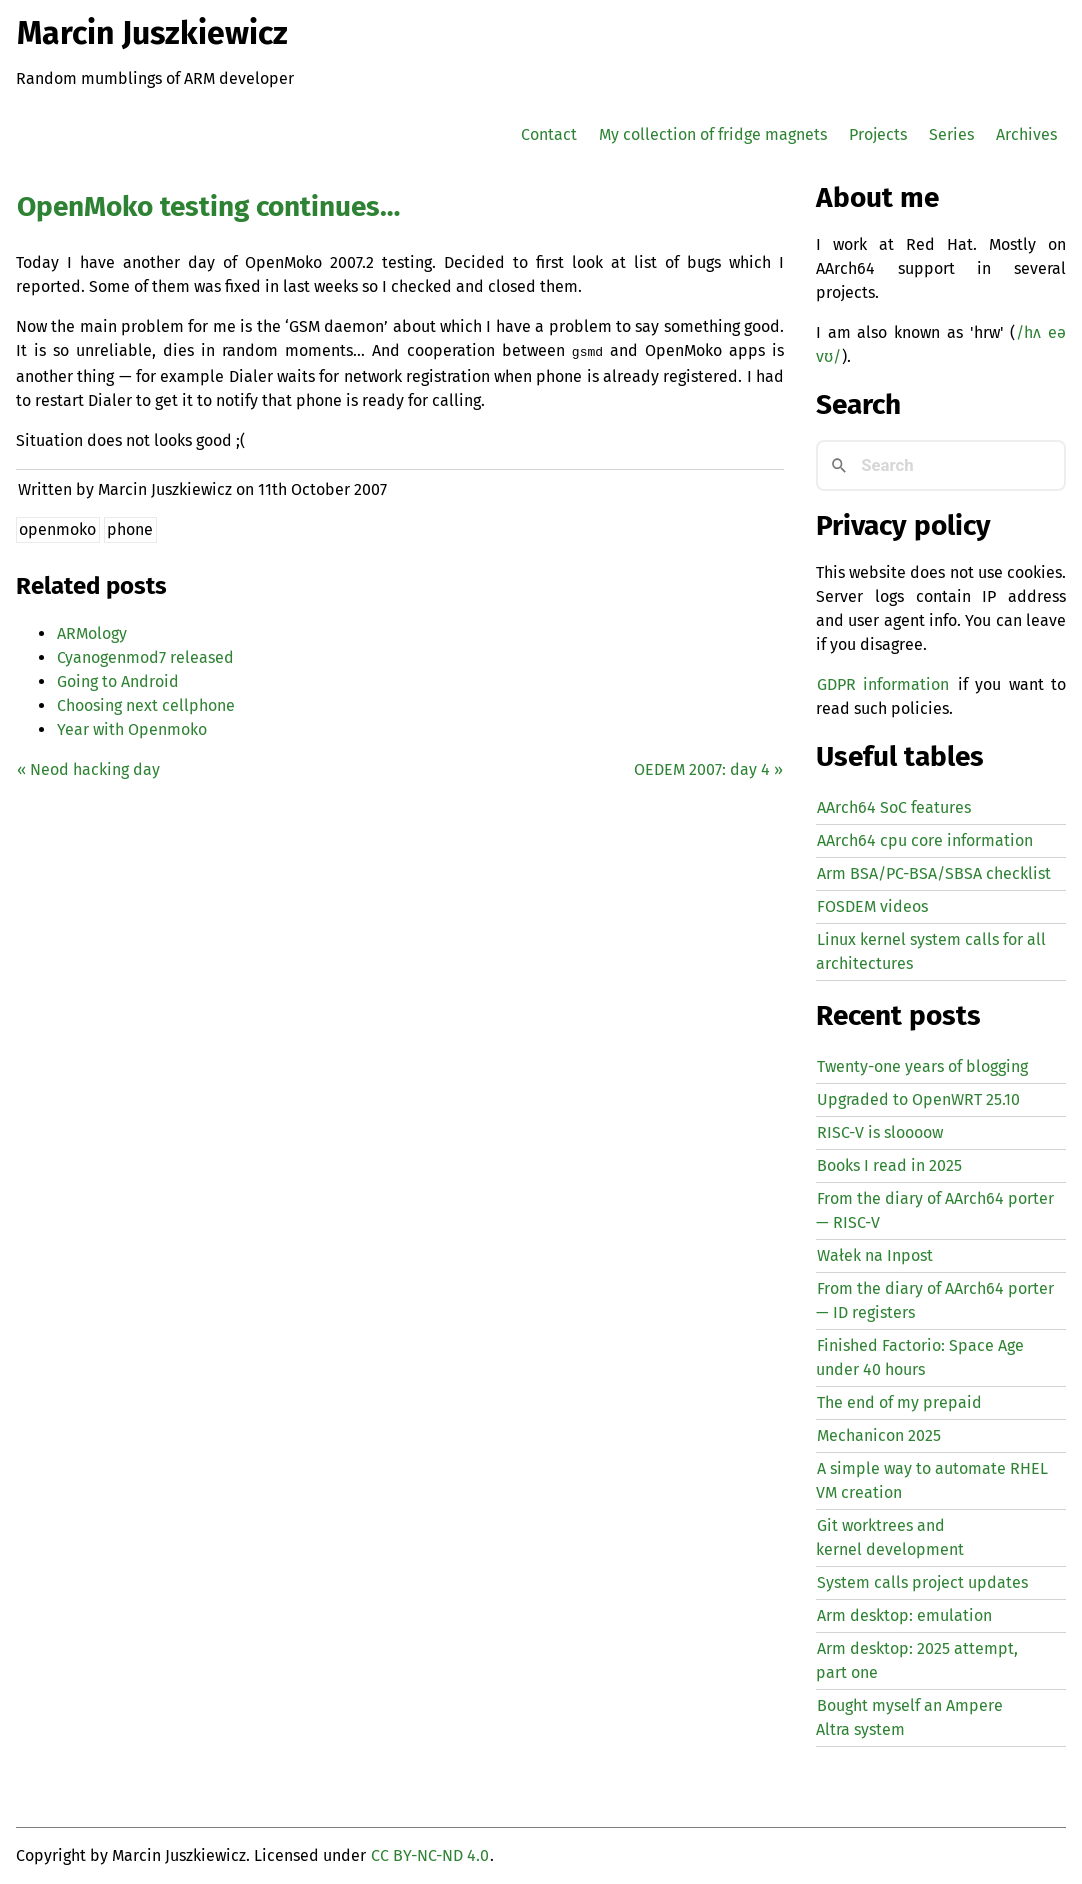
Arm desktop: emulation (904, 1615)
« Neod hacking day (88, 767)
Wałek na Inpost (875, 1255)
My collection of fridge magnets (713, 134)
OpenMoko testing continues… (208, 206)
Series (951, 134)
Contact (549, 134)
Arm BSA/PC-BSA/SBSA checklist (934, 873)
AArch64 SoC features (894, 807)
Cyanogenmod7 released (145, 655)
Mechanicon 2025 (879, 1435)
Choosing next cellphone (146, 703)
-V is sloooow (880, 1132)
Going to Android (118, 679)
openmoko (57, 527)
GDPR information (883, 684)
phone (130, 527)
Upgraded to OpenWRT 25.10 (918, 1099)
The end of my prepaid (899, 1402)
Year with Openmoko (132, 727)
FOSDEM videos (872, 906)
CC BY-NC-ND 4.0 (430, 1855)
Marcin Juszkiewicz (152, 33)
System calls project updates (922, 1582)
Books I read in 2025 (889, 1165)
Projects (878, 134)
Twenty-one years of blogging (922, 1066)
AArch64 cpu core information (925, 840)
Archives (1026, 134)
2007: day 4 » (708, 767)
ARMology (92, 631)
